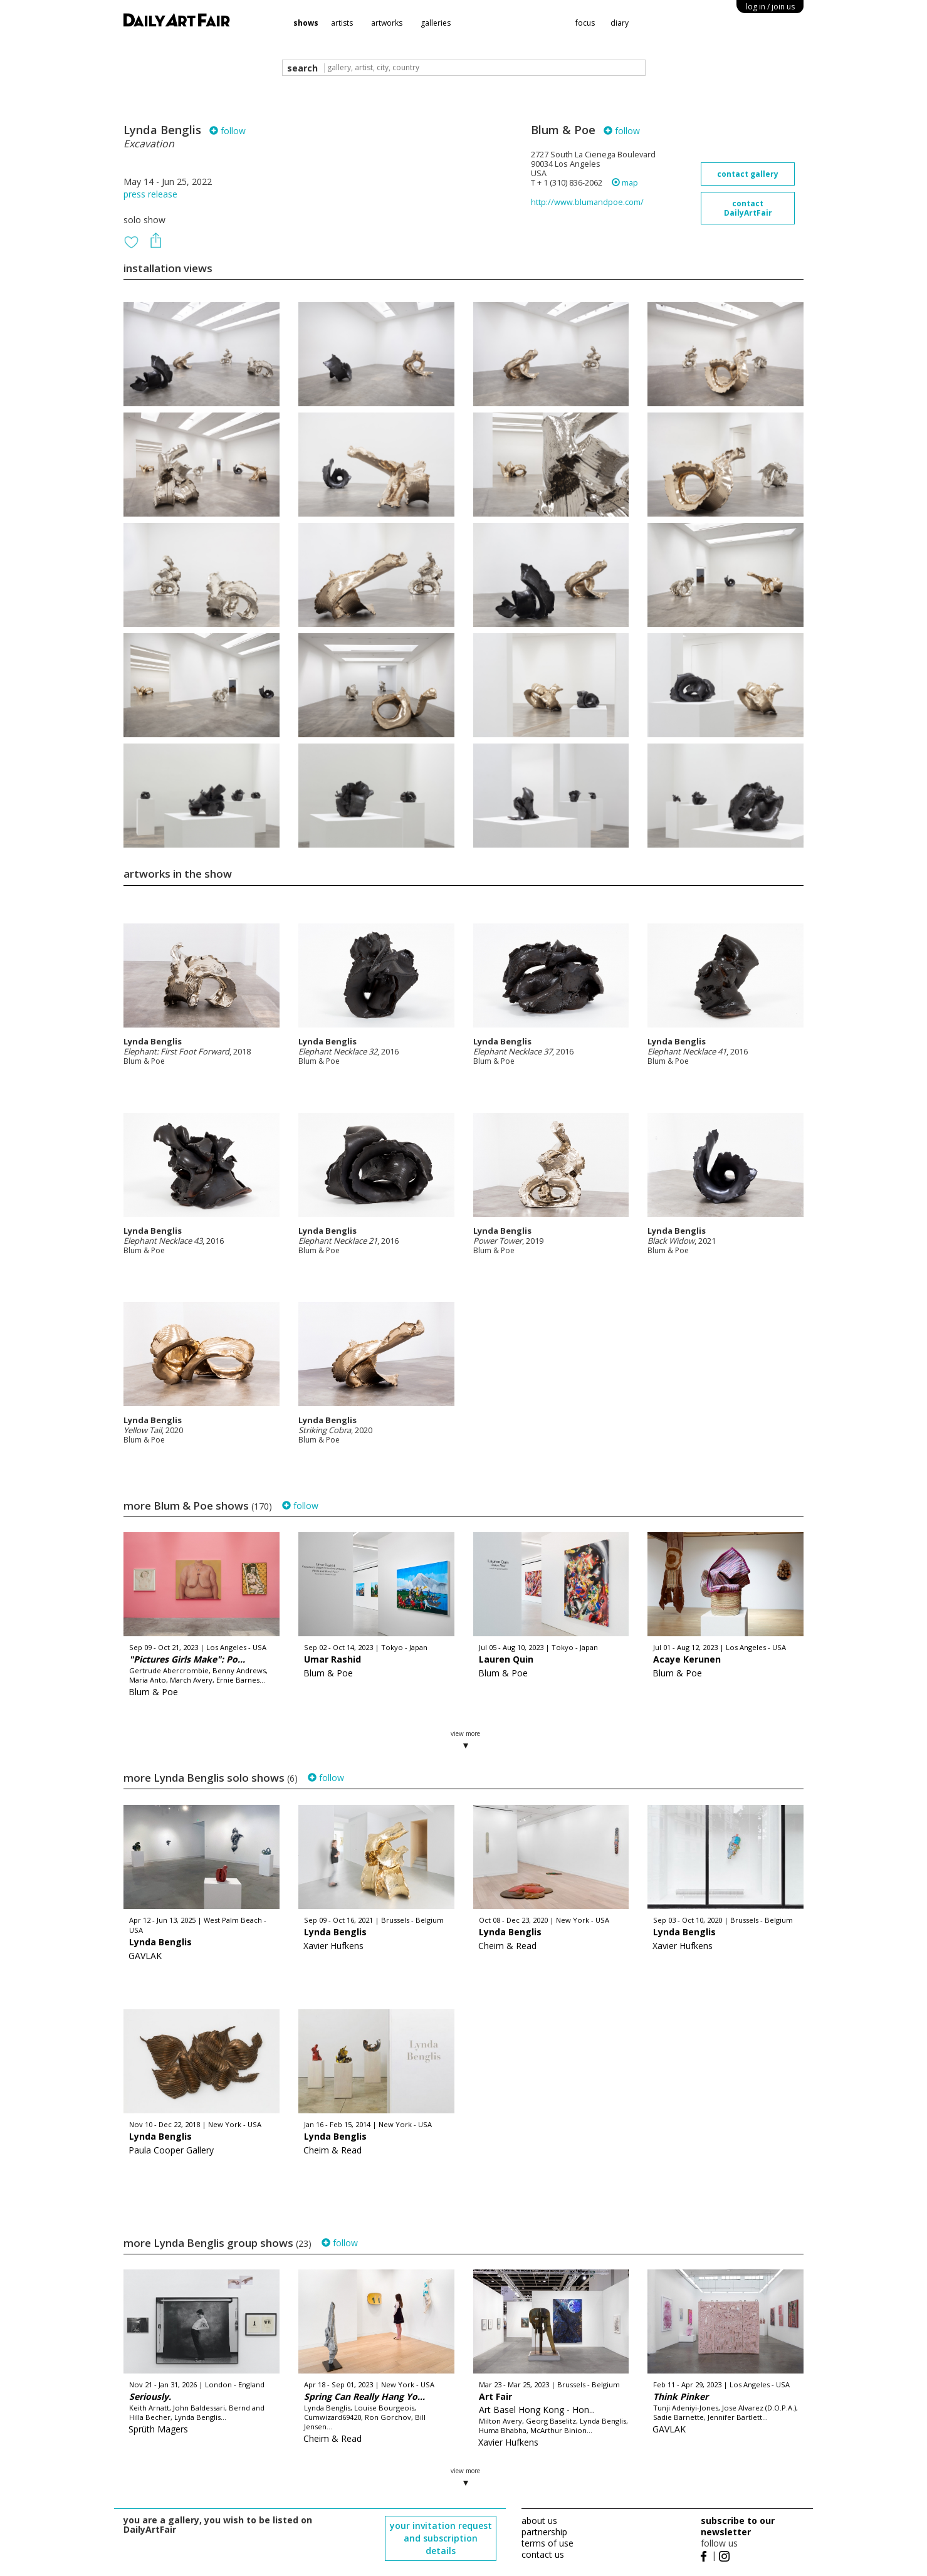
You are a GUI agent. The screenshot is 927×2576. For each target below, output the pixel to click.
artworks (386, 23)
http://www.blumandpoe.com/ (587, 202)
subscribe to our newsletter (738, 2526)
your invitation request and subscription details (441, 2538)
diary (619, 23)
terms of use (547, 2543)
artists (342, 23)
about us (539, 2520)
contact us (542, 2554)
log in (770, 6)
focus (585, 23)
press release (150, 194)
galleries (436, 23)
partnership (544, 2532)
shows (305, 23)
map (625, 182)
